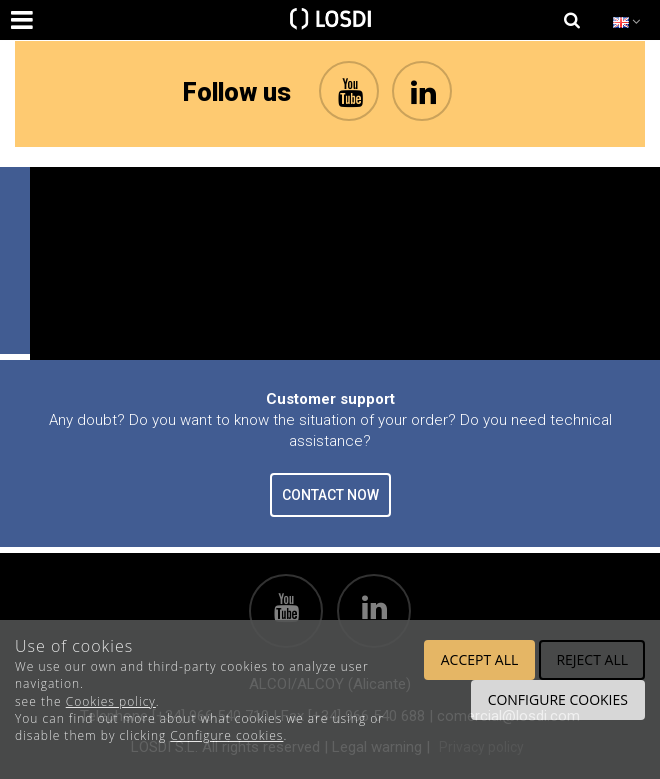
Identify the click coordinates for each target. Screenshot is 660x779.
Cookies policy (111, 701)
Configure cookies (226, 735)
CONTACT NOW (330, 495)
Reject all (592, 659)
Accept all (480, 659)
